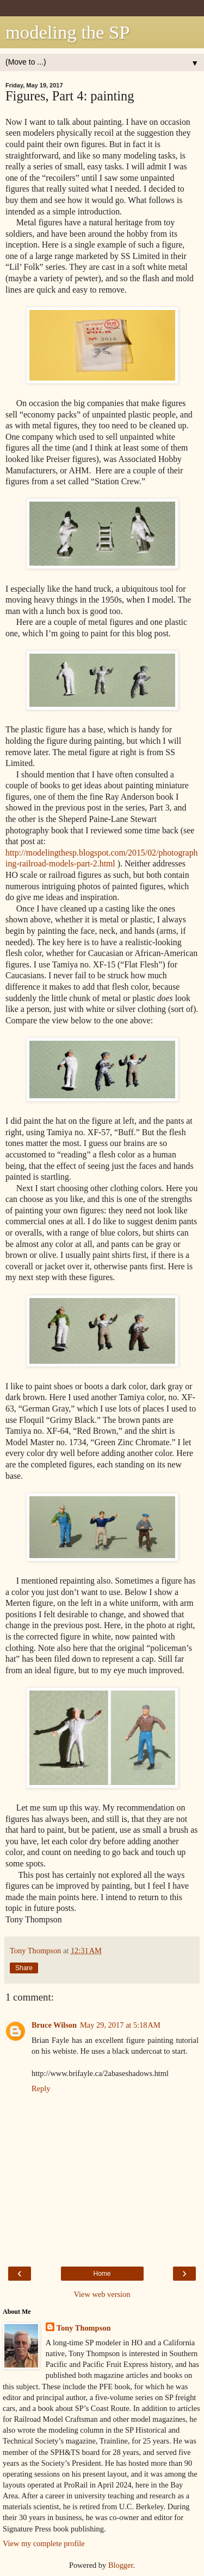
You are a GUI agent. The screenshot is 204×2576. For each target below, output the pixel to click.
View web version (102, 2294)
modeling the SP (67, 32)
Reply (41, 2088)
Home (101, 2273)
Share (24, 1968)
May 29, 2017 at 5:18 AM (120, 2025)
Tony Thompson (84, 2328)
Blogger (120, 2565)
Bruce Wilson (54, 2025)
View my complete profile (44, 2543)
